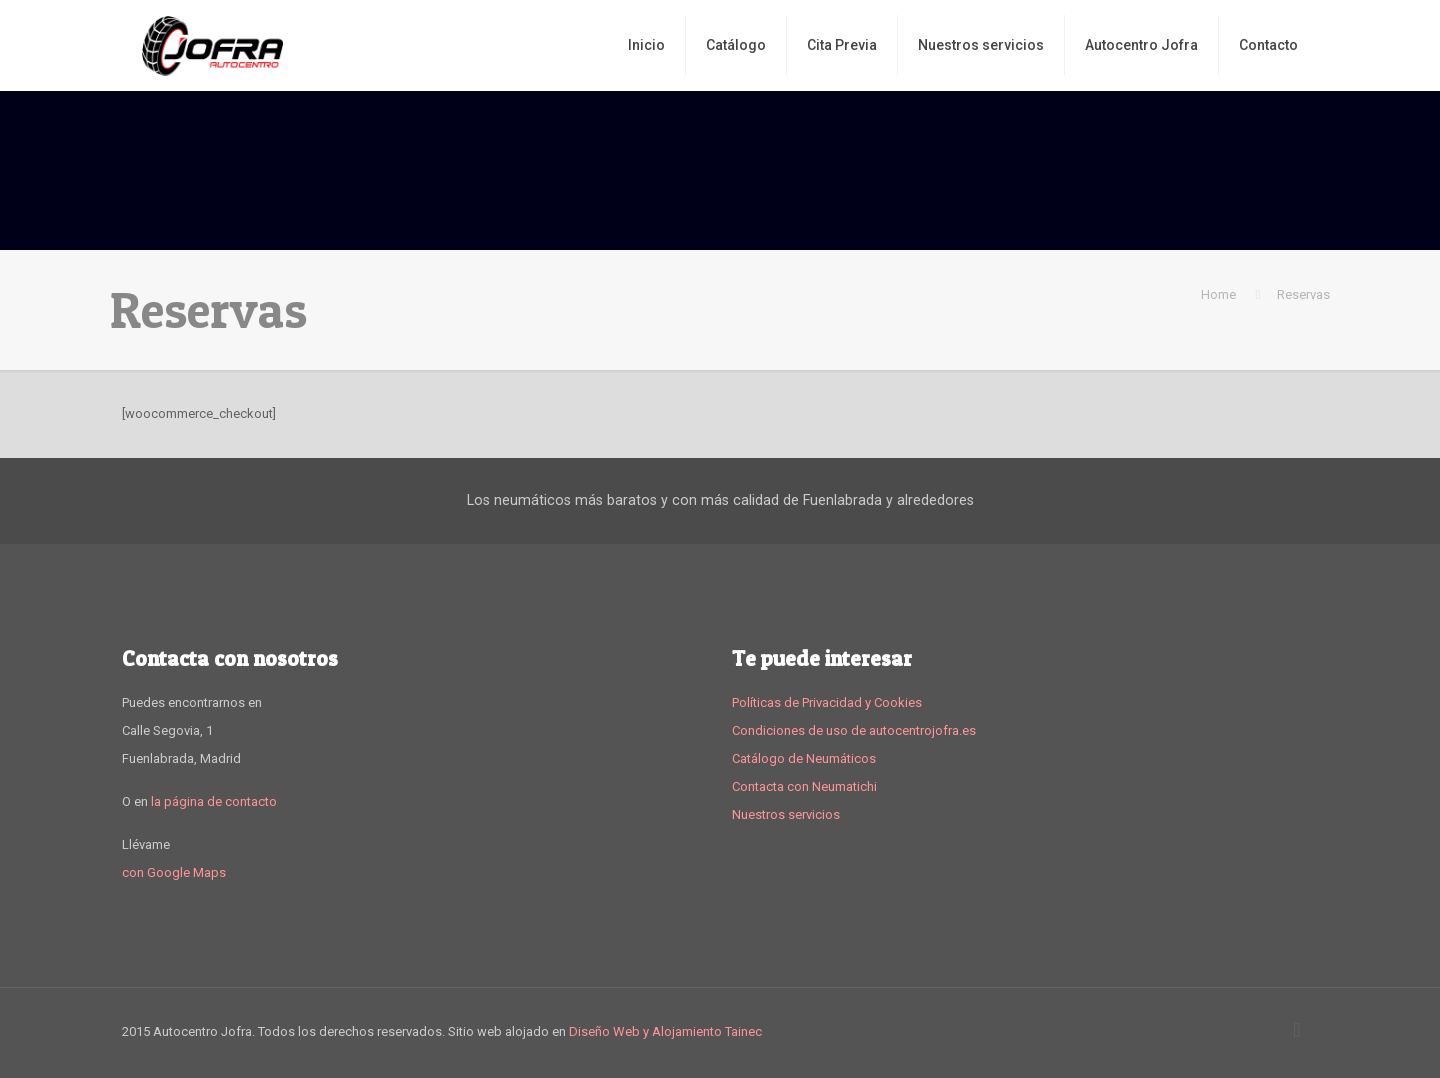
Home (1218, 294)
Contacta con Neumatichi (804, 786)
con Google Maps (174, 872)
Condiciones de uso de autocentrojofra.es (854, 730)
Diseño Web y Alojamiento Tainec (665, 1031)
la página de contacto (214, 801)
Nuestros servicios (786, 814)
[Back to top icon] (1297, 1030)
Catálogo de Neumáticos (804, 758)
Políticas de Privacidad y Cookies (827, 702)
